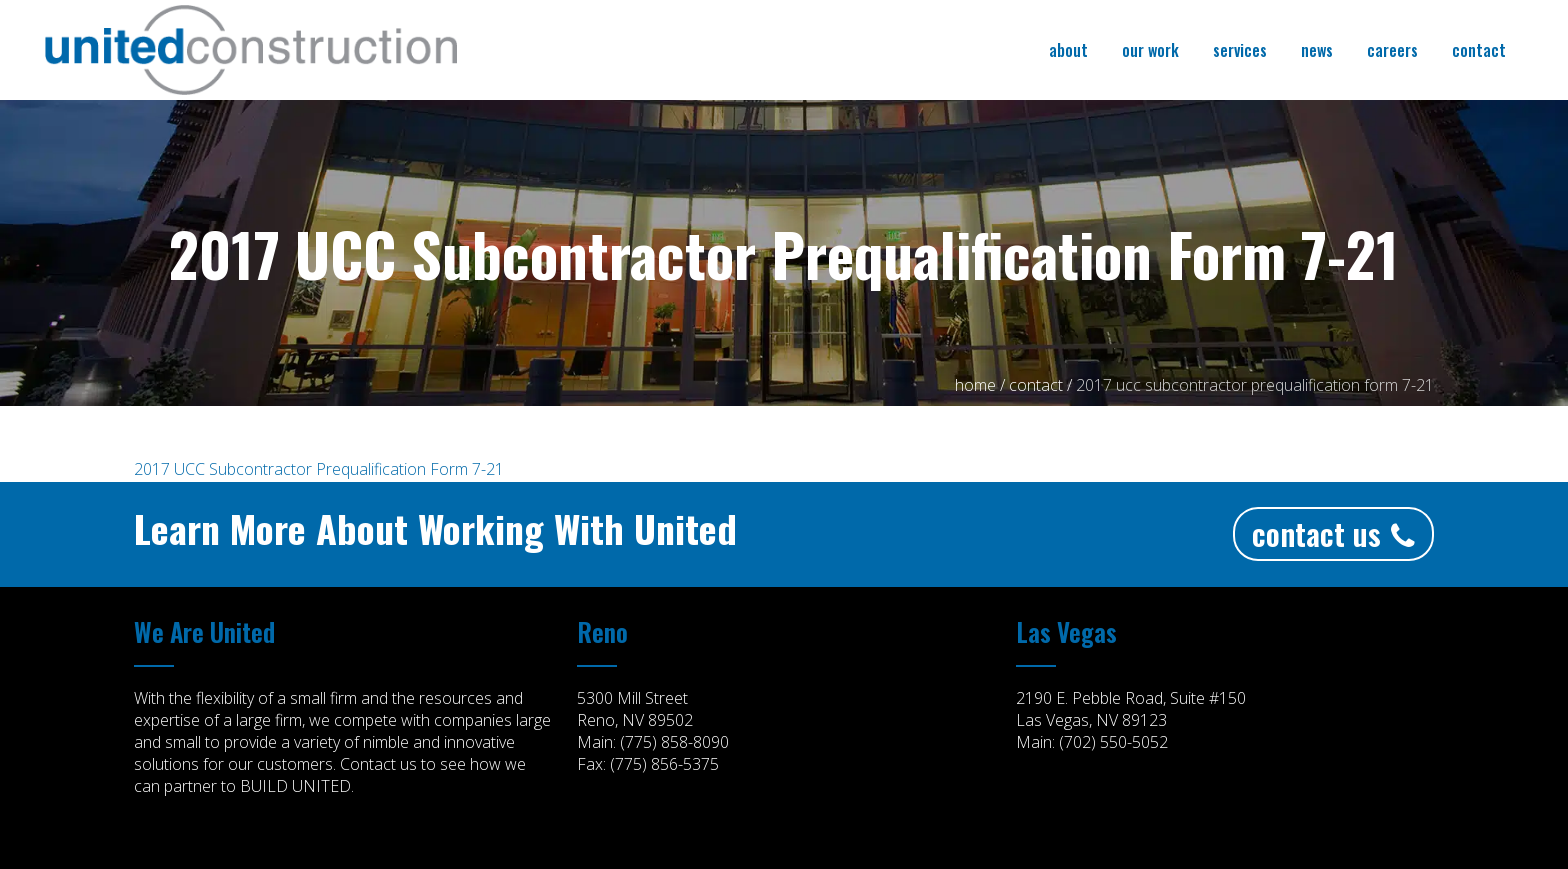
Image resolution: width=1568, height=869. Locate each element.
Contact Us (1333, 533)
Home (975, 385)
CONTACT (1036, 385)
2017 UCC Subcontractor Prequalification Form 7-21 (319, 469)
